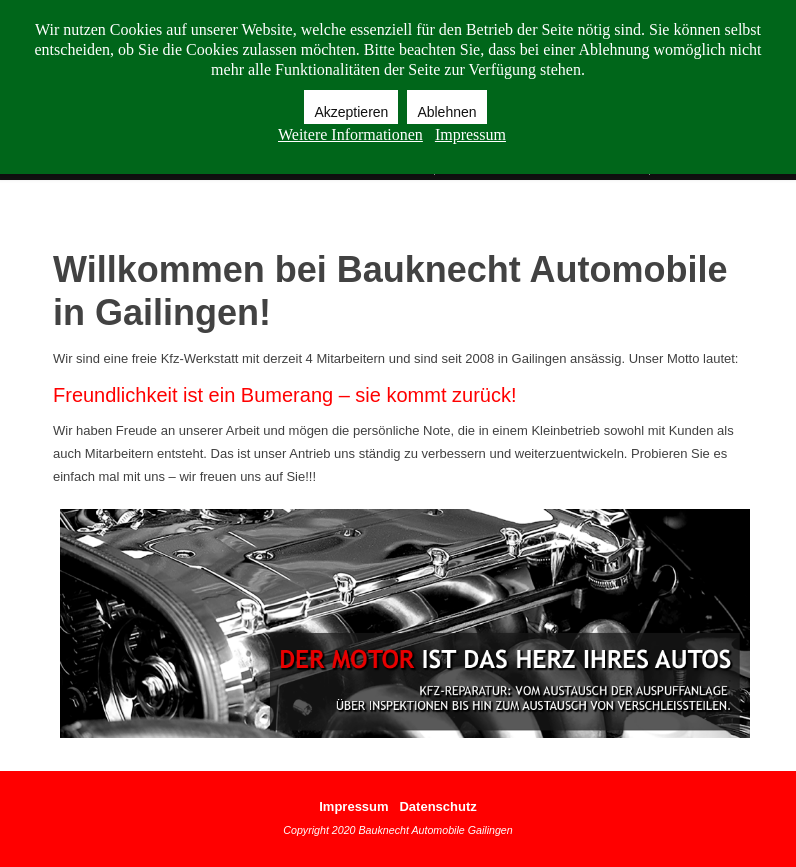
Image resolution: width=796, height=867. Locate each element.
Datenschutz (437, 806)
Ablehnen (446, 112)
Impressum (353, 806)
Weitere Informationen (350, 134)
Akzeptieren (351, 112)
